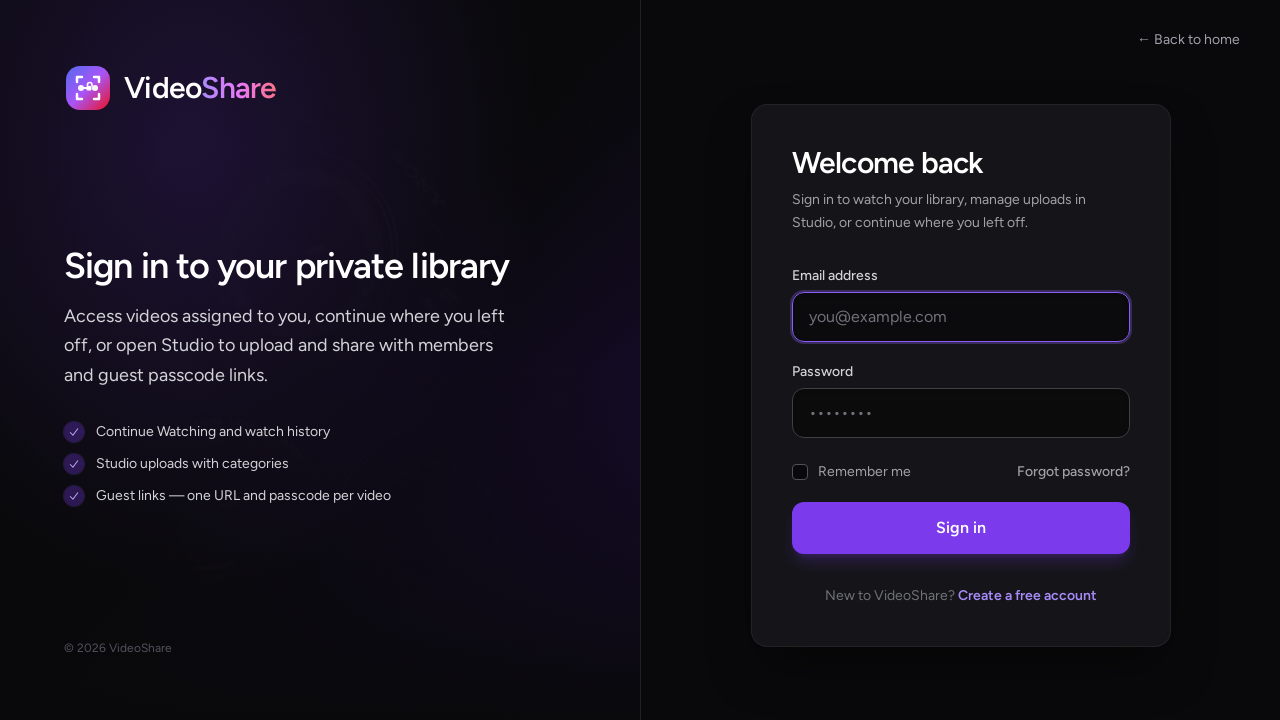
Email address (835, 275)
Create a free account (1027, 595)
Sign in (961, 527)
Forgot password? (1073, 471)
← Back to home (1188, 39)
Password (822, 371)
